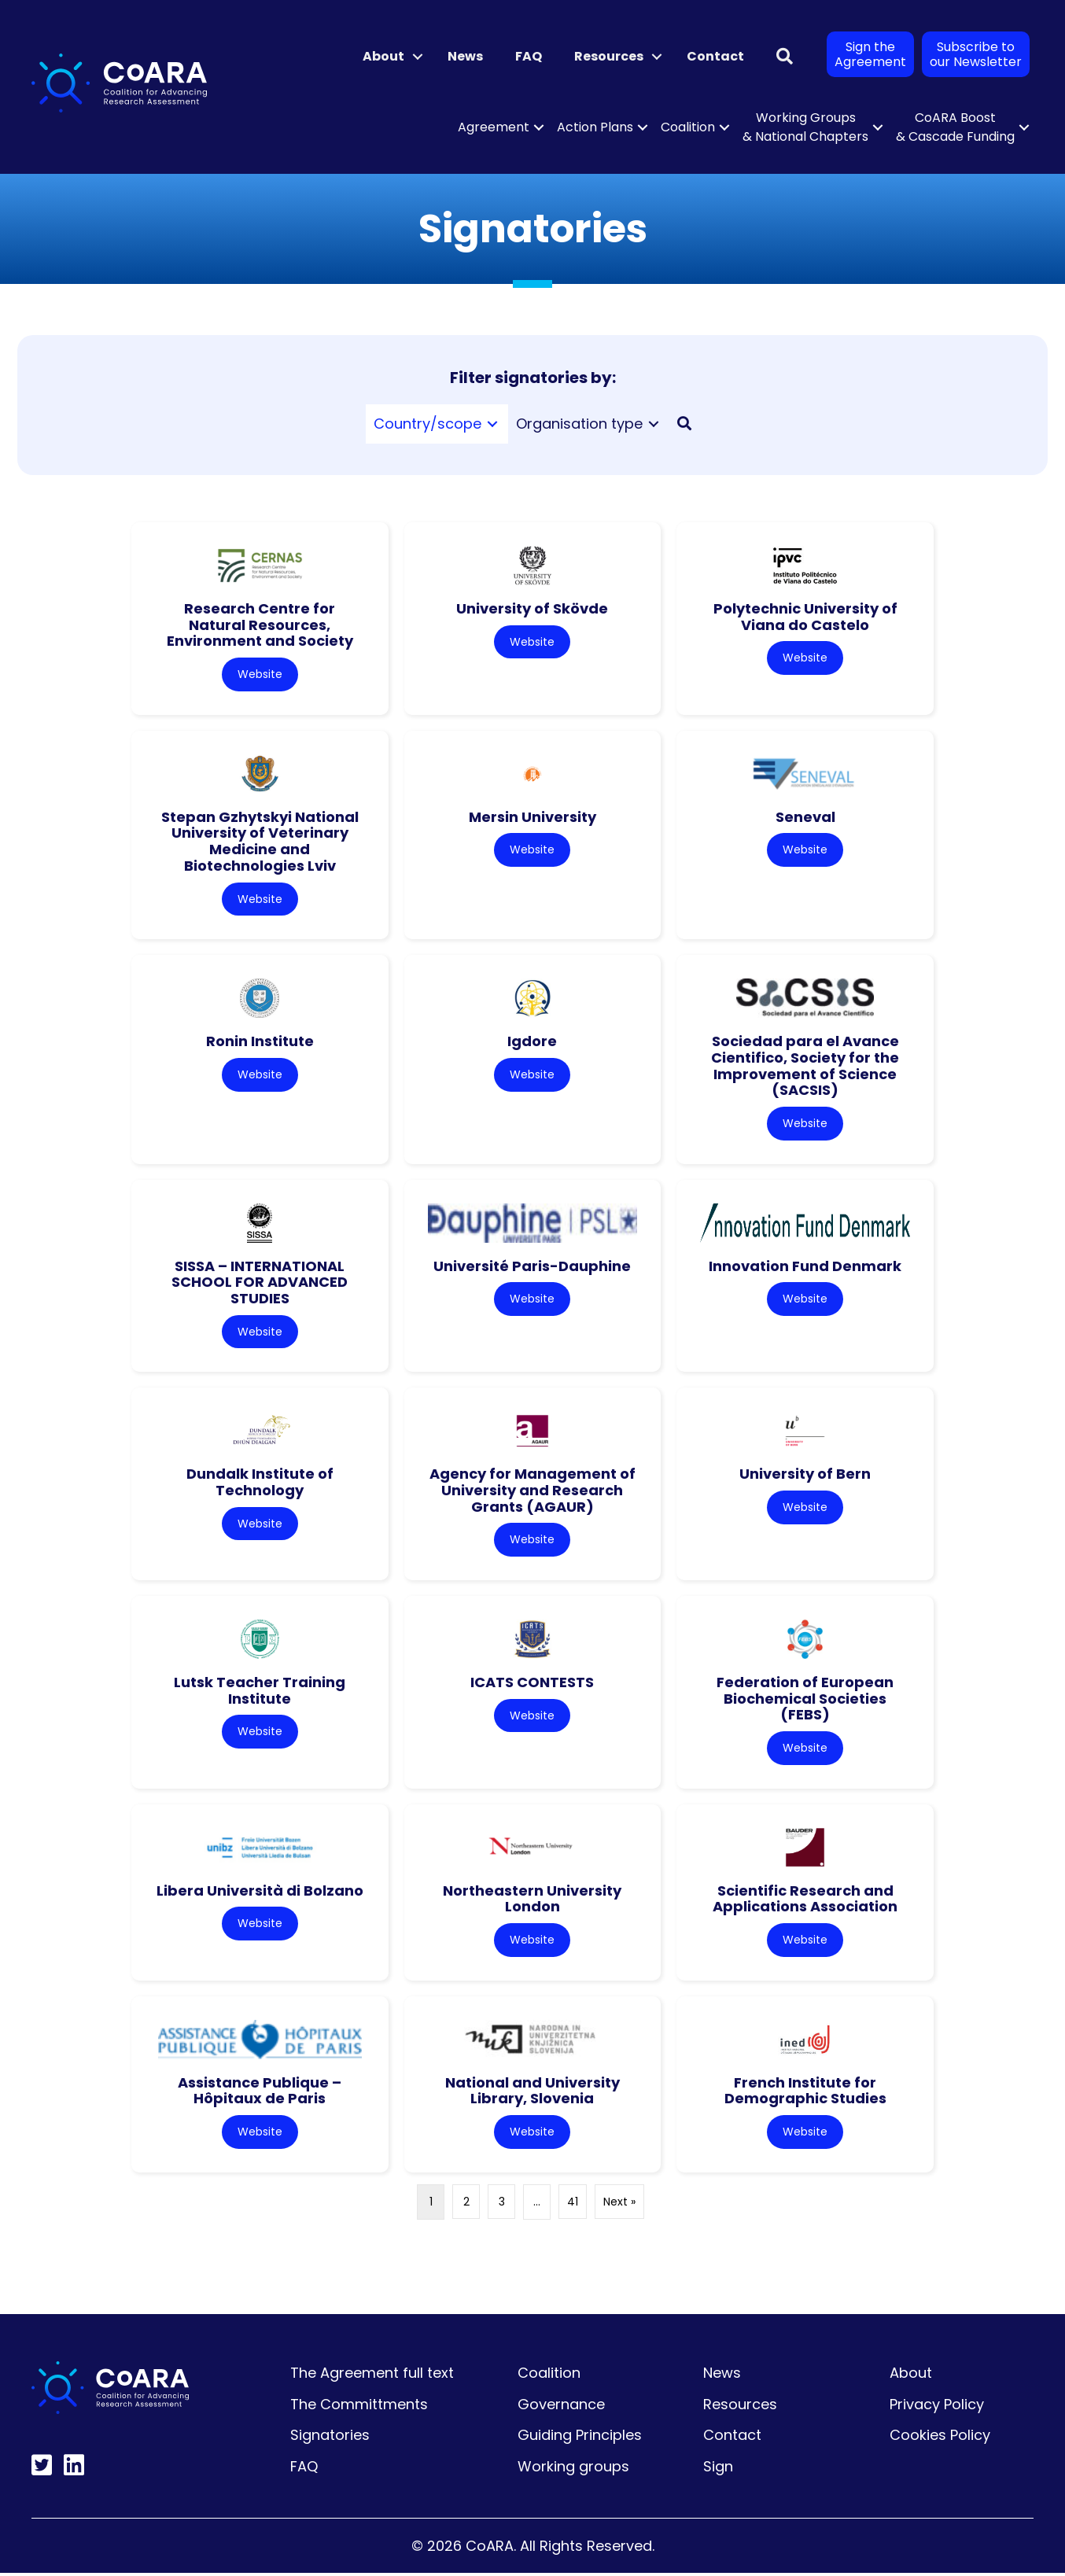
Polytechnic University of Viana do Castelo (805, 617)
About (383, 56)
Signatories (330, 2438)
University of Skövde (532, 608)
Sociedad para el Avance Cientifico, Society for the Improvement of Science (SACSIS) (805, 1066)
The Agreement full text (372, 2375)
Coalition (688, 127)
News (465, 56)
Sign (718, 2468)
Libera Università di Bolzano (260, 1892)
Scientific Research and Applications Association (805, 1900)
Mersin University (532, 817)
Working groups (573, 2468)
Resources (608, 56)
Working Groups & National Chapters (805, 127)
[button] (417, 56)
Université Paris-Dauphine (532, 1267)
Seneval (805, 817)
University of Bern (805, 1475)
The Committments (359, 2406)
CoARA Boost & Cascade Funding (955, 127)
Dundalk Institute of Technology (260, 1483)
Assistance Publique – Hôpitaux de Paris (259, 2093)
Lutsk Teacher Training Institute (259, 1692)
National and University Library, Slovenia (532, 2093)
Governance (561, 2406)
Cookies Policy (940, 2438)
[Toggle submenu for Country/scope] (492, 424)
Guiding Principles (580, 2438)
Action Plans (595, 127)
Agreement (493, 127)
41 (572, 2204)
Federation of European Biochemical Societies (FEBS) (805, 1700)
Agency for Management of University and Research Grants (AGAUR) (532, 1491)
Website (260, 674)
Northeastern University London (532, 1900)
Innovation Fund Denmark (805, 1267)
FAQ (528, 56)
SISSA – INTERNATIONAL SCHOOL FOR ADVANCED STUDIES (259, 1283)
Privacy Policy (937, 2406)
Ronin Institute (260, 1042)
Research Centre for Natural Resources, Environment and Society (260, 624)
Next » (619, 2204)
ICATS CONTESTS (532, 1683)
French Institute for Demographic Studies (805, 2093)
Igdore (532, 1042)
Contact (715, 56)
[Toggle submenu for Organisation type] (653, 424)
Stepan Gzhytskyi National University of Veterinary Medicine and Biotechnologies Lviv (260, 841)
